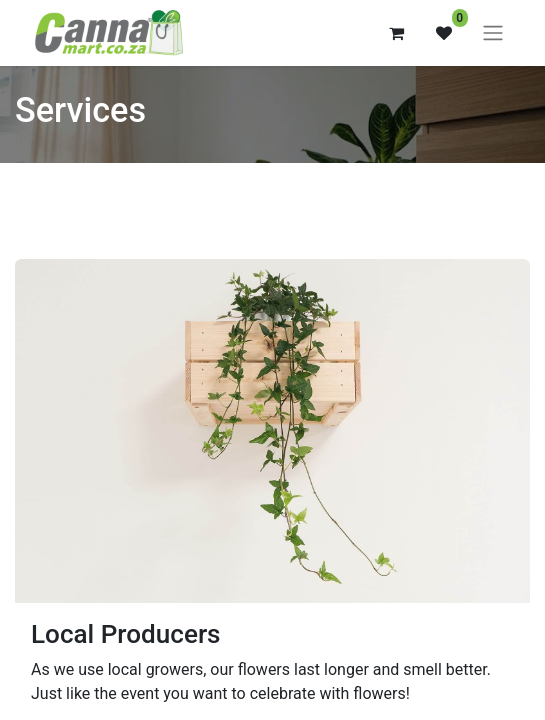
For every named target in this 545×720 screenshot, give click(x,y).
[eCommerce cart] (396, 33)
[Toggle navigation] (493, 33)
